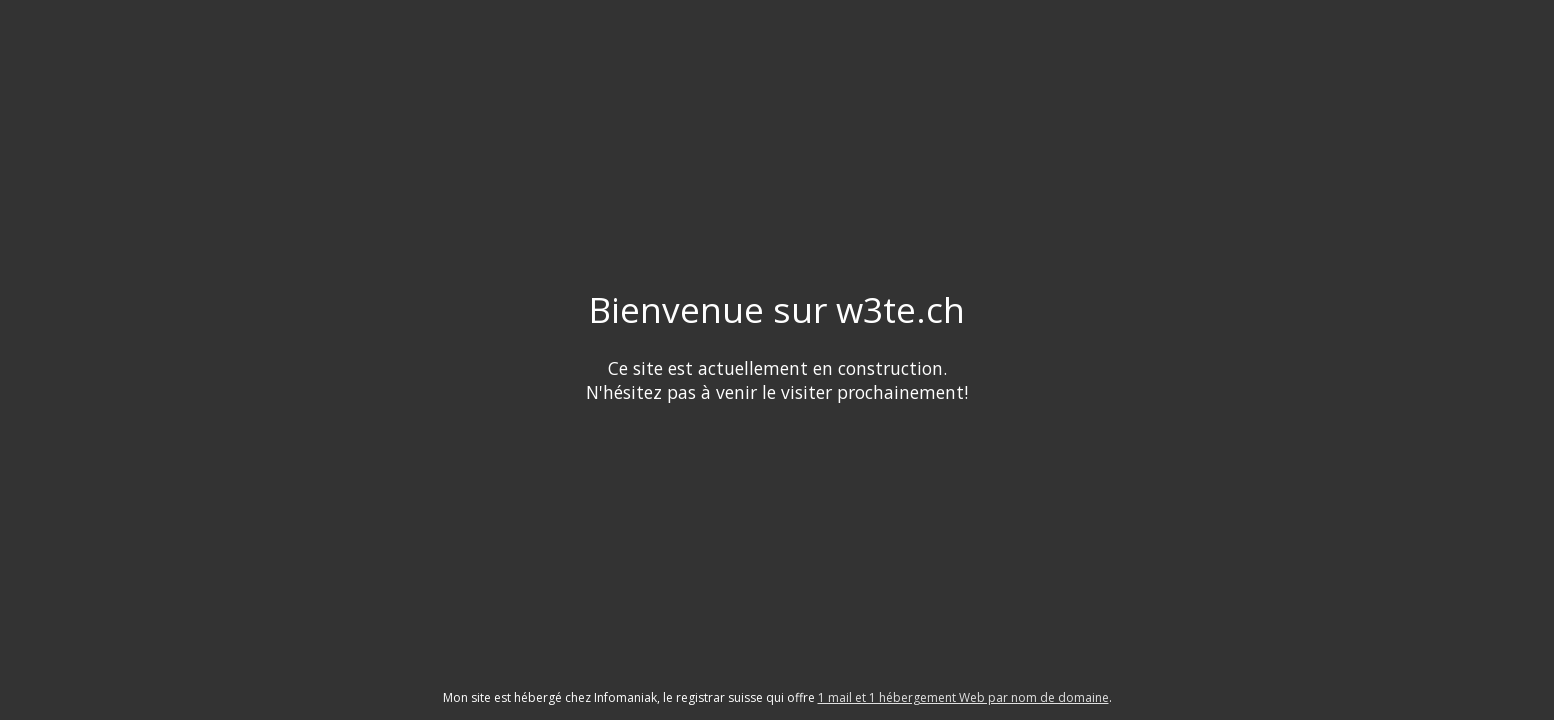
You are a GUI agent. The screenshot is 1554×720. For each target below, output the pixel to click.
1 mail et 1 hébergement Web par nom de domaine (963, 697)
